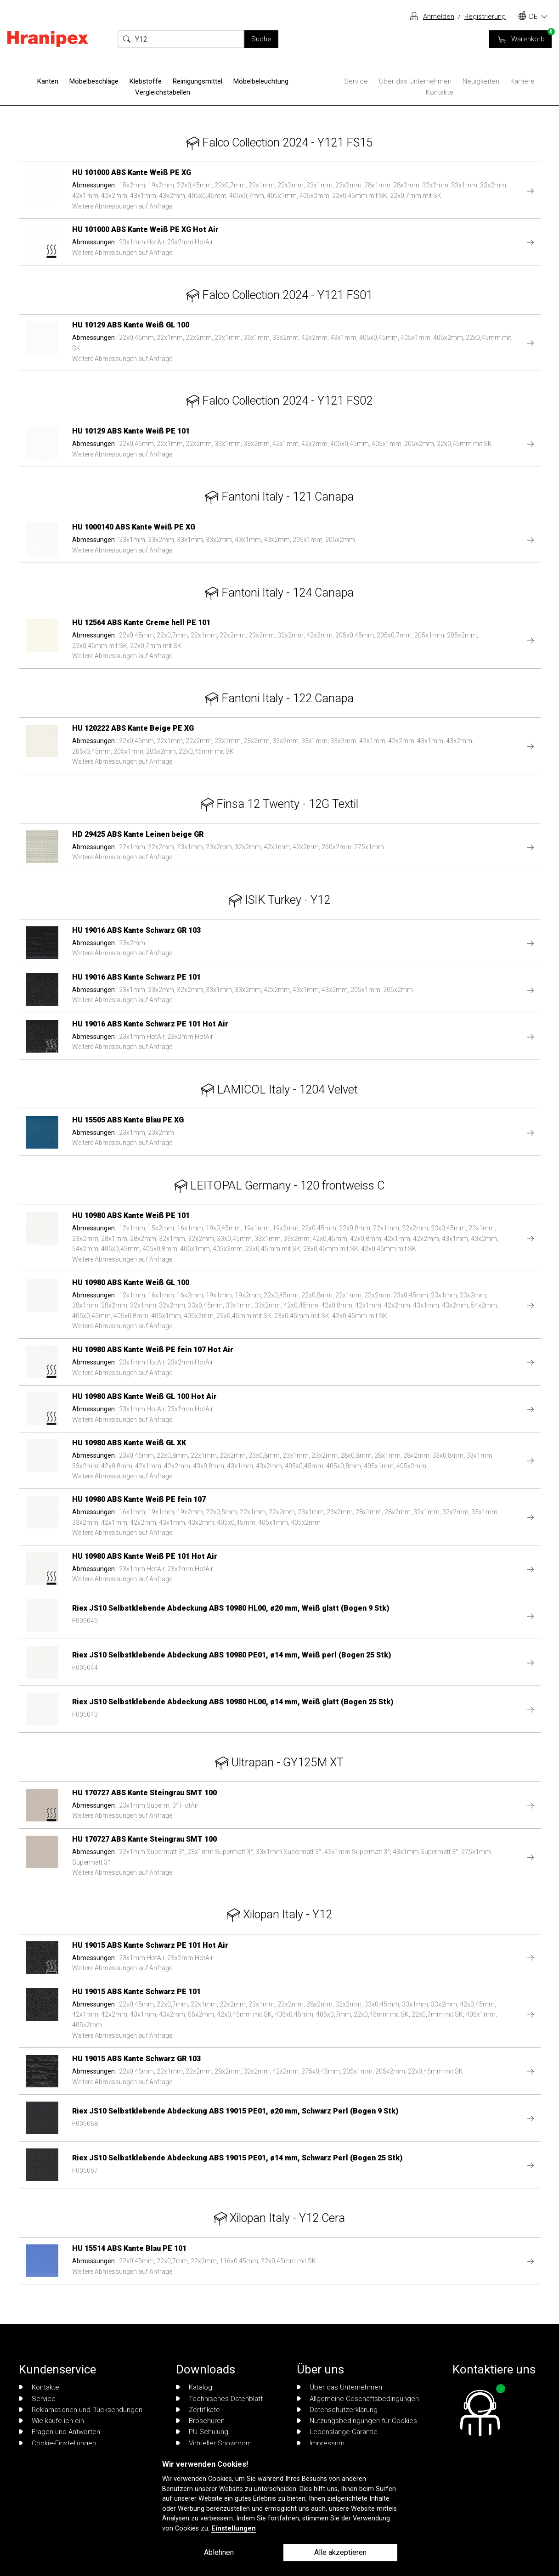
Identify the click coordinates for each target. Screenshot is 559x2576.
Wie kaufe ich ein (51, 2421)
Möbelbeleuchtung (260, 81)
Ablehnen (219, 2552)
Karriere (522, 81)
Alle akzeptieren (340, 2552)
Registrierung (485, 16)
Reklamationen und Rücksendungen (80, 2410)
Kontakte (439, 92)
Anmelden (438, 16)
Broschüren (200, 2421)
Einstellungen (233, 2528)
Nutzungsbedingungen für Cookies (357, 2421)
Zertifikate (198, 2410)
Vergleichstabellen (162, 92)
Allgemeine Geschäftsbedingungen (358, 2399)
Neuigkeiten (481, 81)
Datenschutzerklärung (337, 2410)
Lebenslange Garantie (337, 2432)
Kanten (47, 81)
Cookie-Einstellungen (57, 2443)
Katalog (194, 2387)
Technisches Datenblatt (219, 2399)
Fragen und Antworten (59, 2432)
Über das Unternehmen (415, 81)
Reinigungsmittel (197, 81)
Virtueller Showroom (214, 2443)
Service (356, 81)
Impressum (320, 2443)
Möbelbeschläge (94, 81)
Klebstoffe (146, 81)
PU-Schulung (202, 2432)
